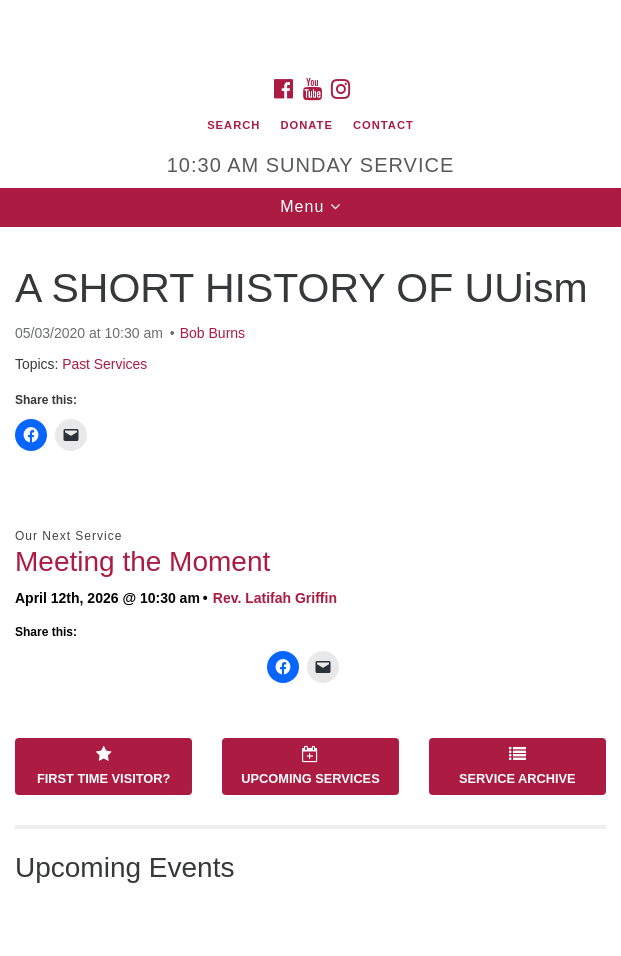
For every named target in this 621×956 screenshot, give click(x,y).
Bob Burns (212, 333)
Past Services (104, 364)
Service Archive (517, 766)
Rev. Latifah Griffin (275, 598)
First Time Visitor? (103, 766)
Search (233, 125)
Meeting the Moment (142, 561)
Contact (383, 125)
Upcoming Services (310, 766)
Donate (306, 125)
